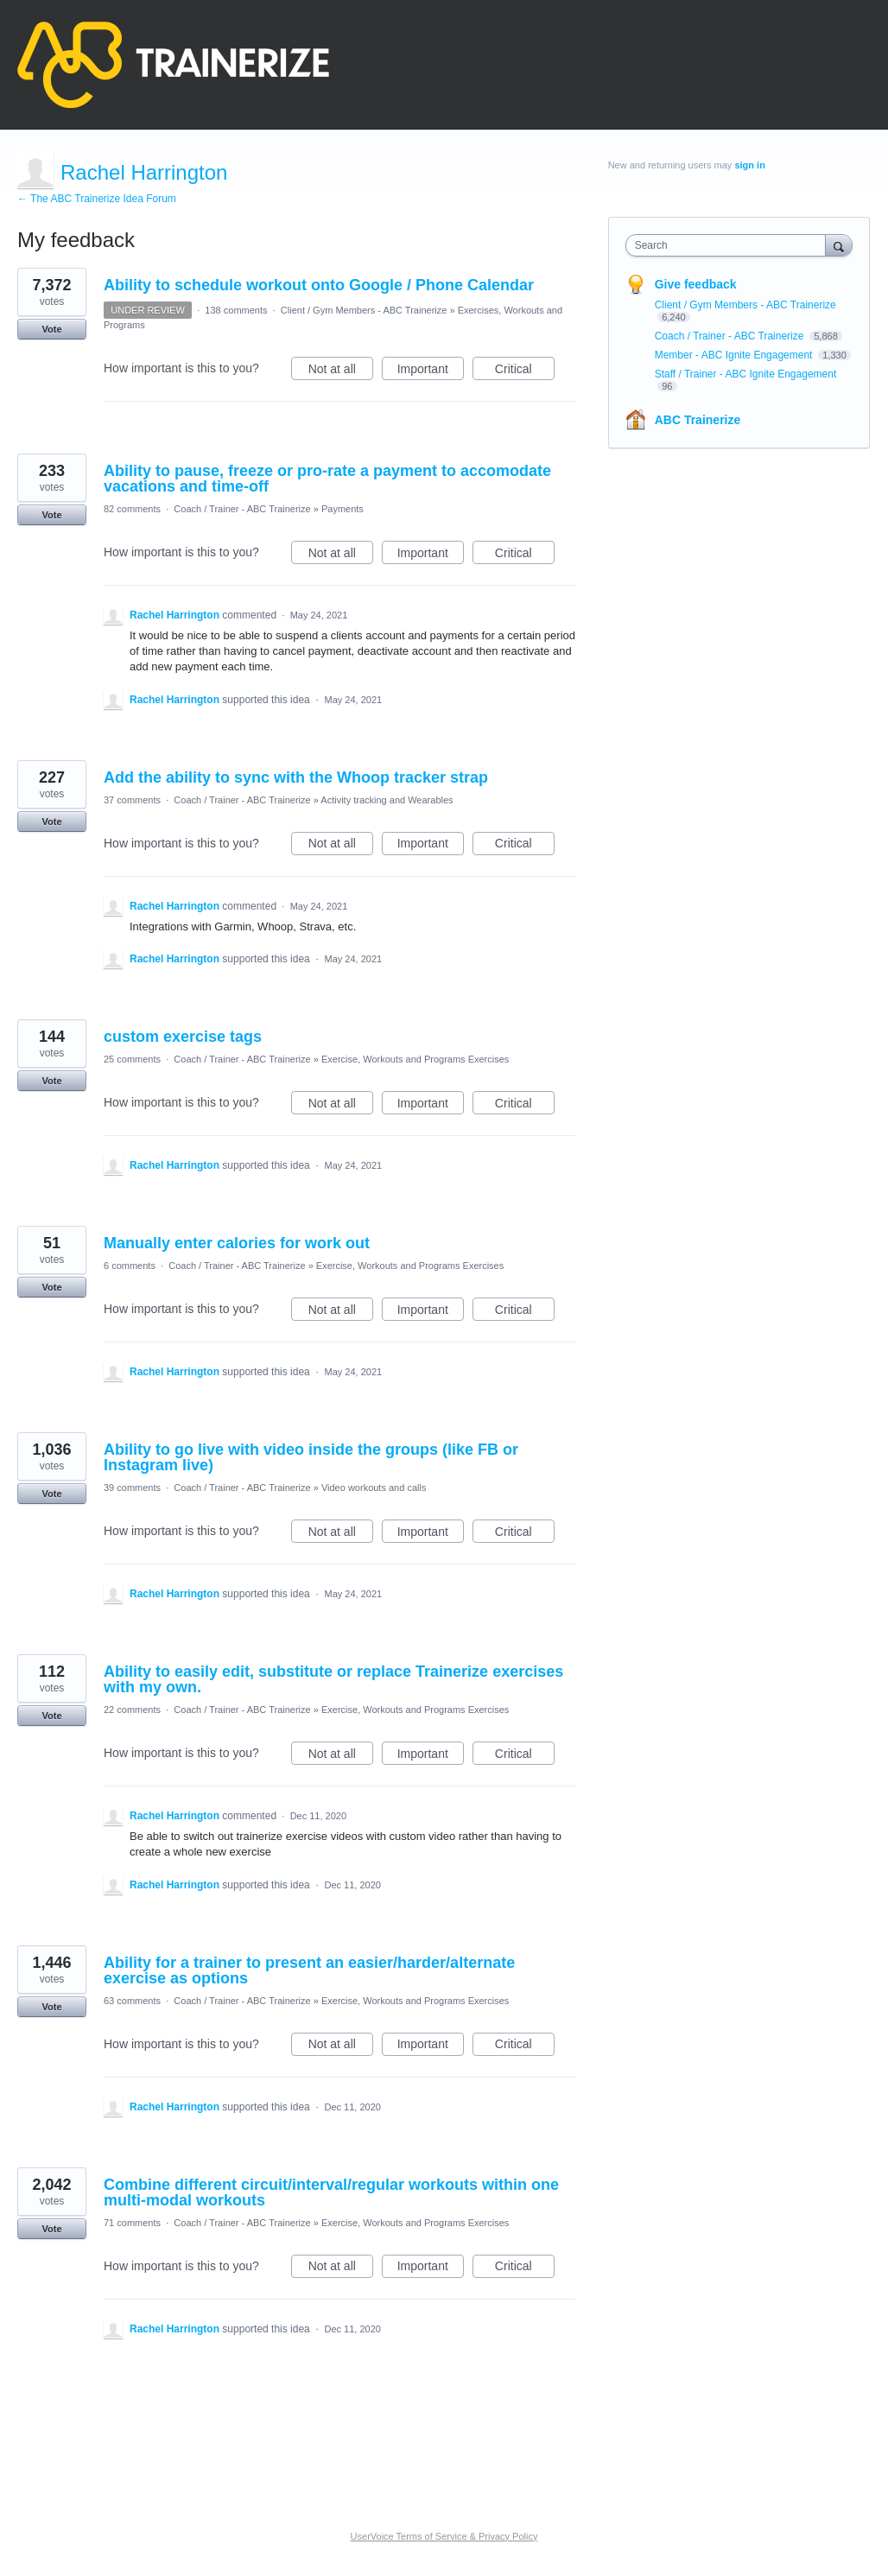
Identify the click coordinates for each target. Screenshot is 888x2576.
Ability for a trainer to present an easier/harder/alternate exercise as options (309, 1970)
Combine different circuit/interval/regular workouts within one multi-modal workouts (331, 2192)
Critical (525, 371)
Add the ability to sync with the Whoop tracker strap (296, 777)
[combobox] (730, 245)
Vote (51, 329)
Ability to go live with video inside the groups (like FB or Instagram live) (311, 1457)
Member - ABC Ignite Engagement (735, 355)
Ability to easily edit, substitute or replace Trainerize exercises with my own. (333, 1679)
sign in (749, 165)
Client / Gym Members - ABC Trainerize (364, 310)
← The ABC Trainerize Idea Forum (96, 199)
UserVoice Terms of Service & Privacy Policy (444, 2536)
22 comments (132, 1709)
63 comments (132, 2000)
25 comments (132, 1059)
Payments (342, 509)
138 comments (236, 310)
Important (430, 371)
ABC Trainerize (698, 420)
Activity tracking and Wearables (386, 800)
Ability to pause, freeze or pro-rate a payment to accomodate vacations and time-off (327, 478)
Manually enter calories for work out (237, 1243)
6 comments (129, 1265)
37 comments (132, 800)
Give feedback (696, 284)
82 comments (132, 509)
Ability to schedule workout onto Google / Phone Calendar (319, 285)
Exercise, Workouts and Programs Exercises (415, 1059)
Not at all (340, 371)
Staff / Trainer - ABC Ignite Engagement (746, 374)
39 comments (132, 1487)
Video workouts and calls (373, 1487)
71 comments (132, 2223)
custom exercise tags (183, 1036)
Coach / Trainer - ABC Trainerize (242, 509)
